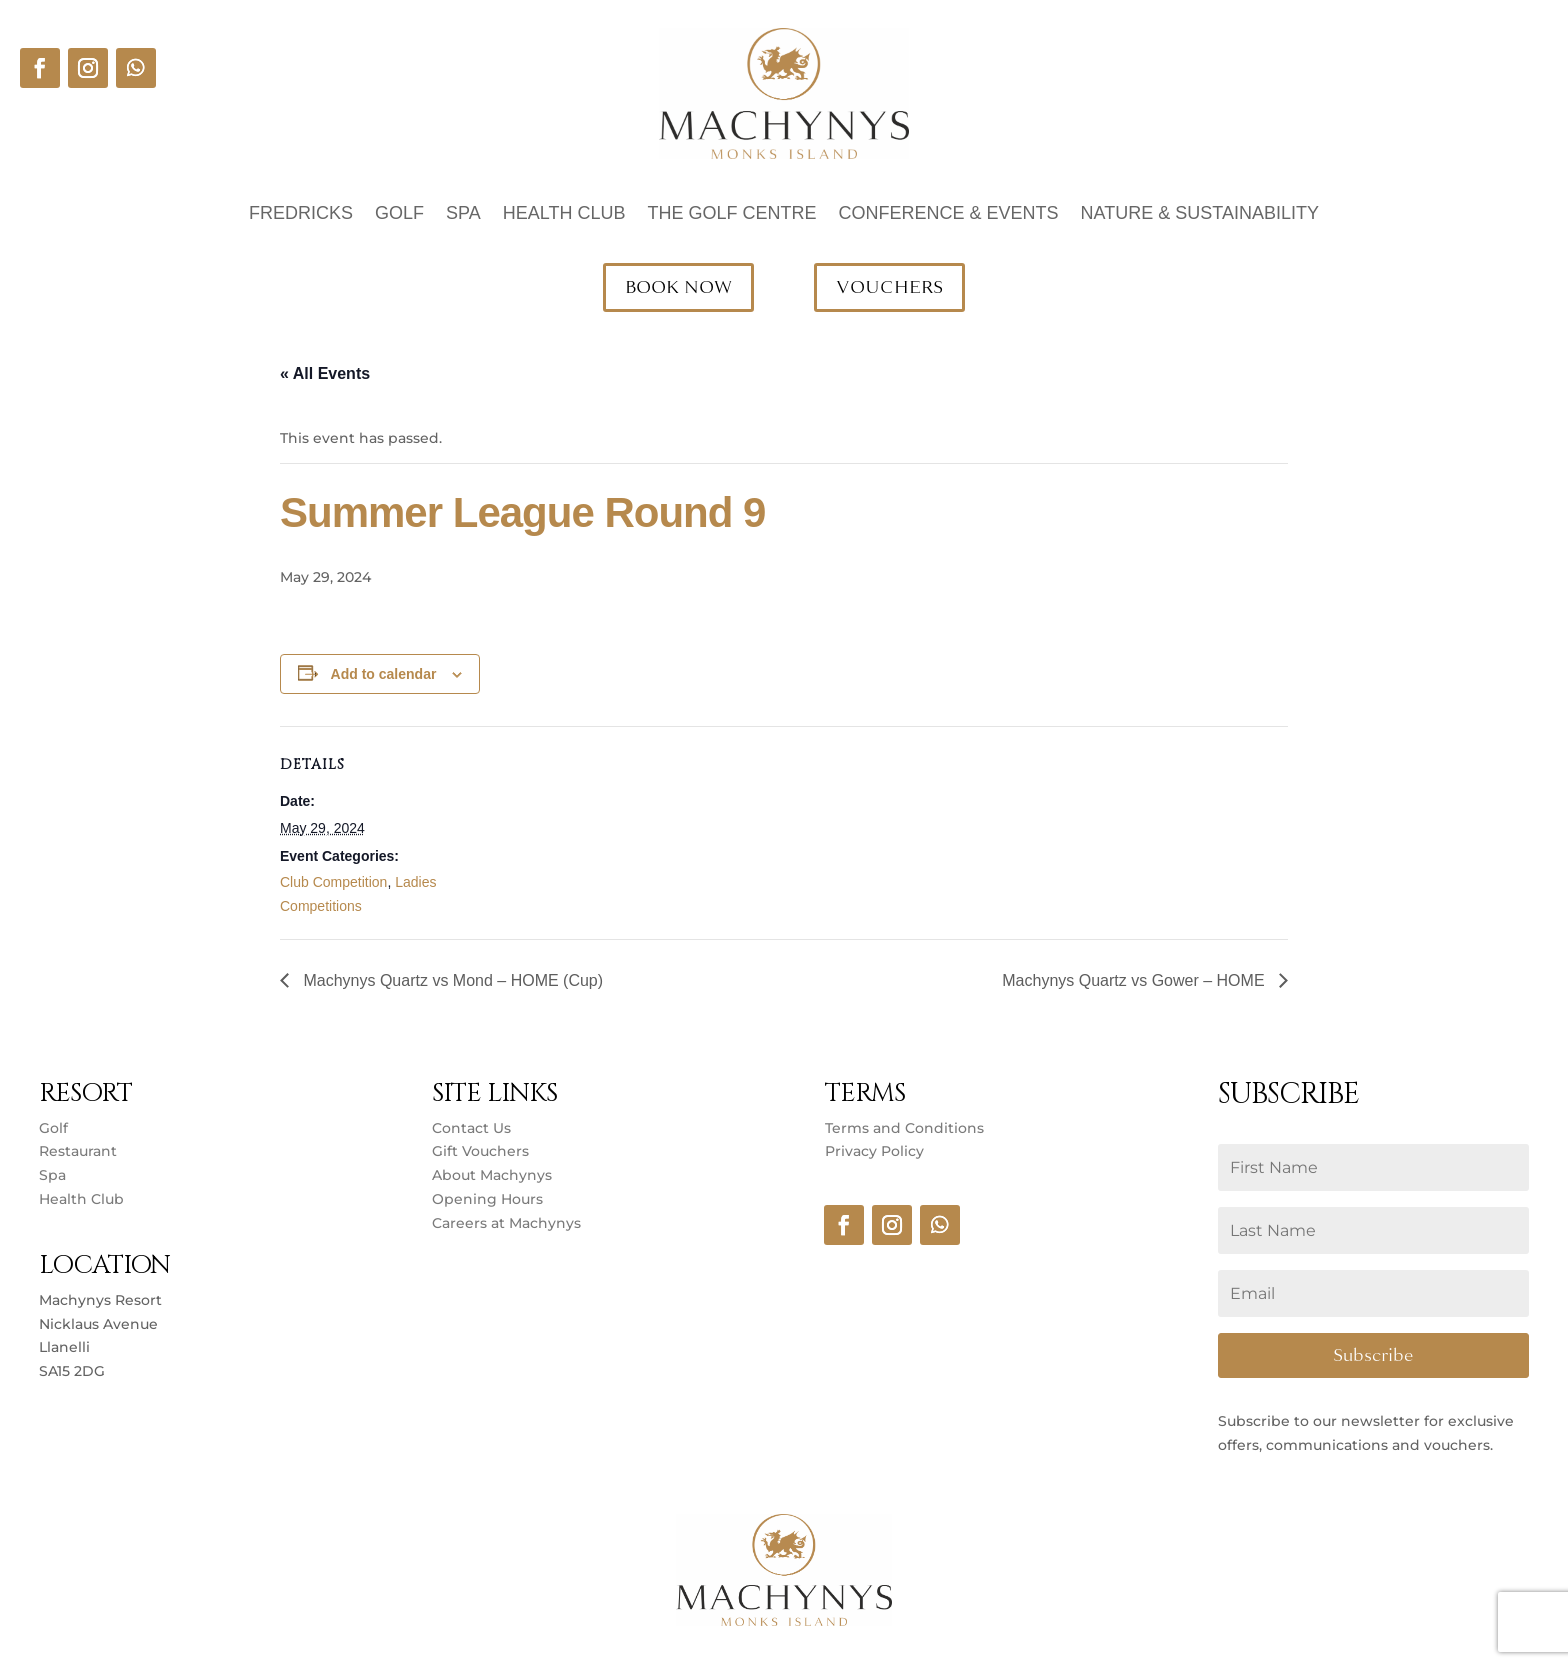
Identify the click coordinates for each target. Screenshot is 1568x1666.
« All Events (325, 373)
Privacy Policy (874, 1151)
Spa (463, 214)
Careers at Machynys (508, 1223)
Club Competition (333, 882)
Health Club (564, 214)
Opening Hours (487, 1199)
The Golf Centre (731, 214)
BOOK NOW (678, 287)
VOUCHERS (889, 287)
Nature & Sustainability (1200, 214)
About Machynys (492, 1175)
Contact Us (471, 1128)
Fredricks (301, 214)
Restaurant (78, 1151)
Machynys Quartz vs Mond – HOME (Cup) (451, 980)
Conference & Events (949, 214)
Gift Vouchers (480, 1151)
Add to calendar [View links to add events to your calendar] (384, 674)
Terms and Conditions (904, 1128)
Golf (399, 214)
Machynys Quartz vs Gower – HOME (1135, 980)
